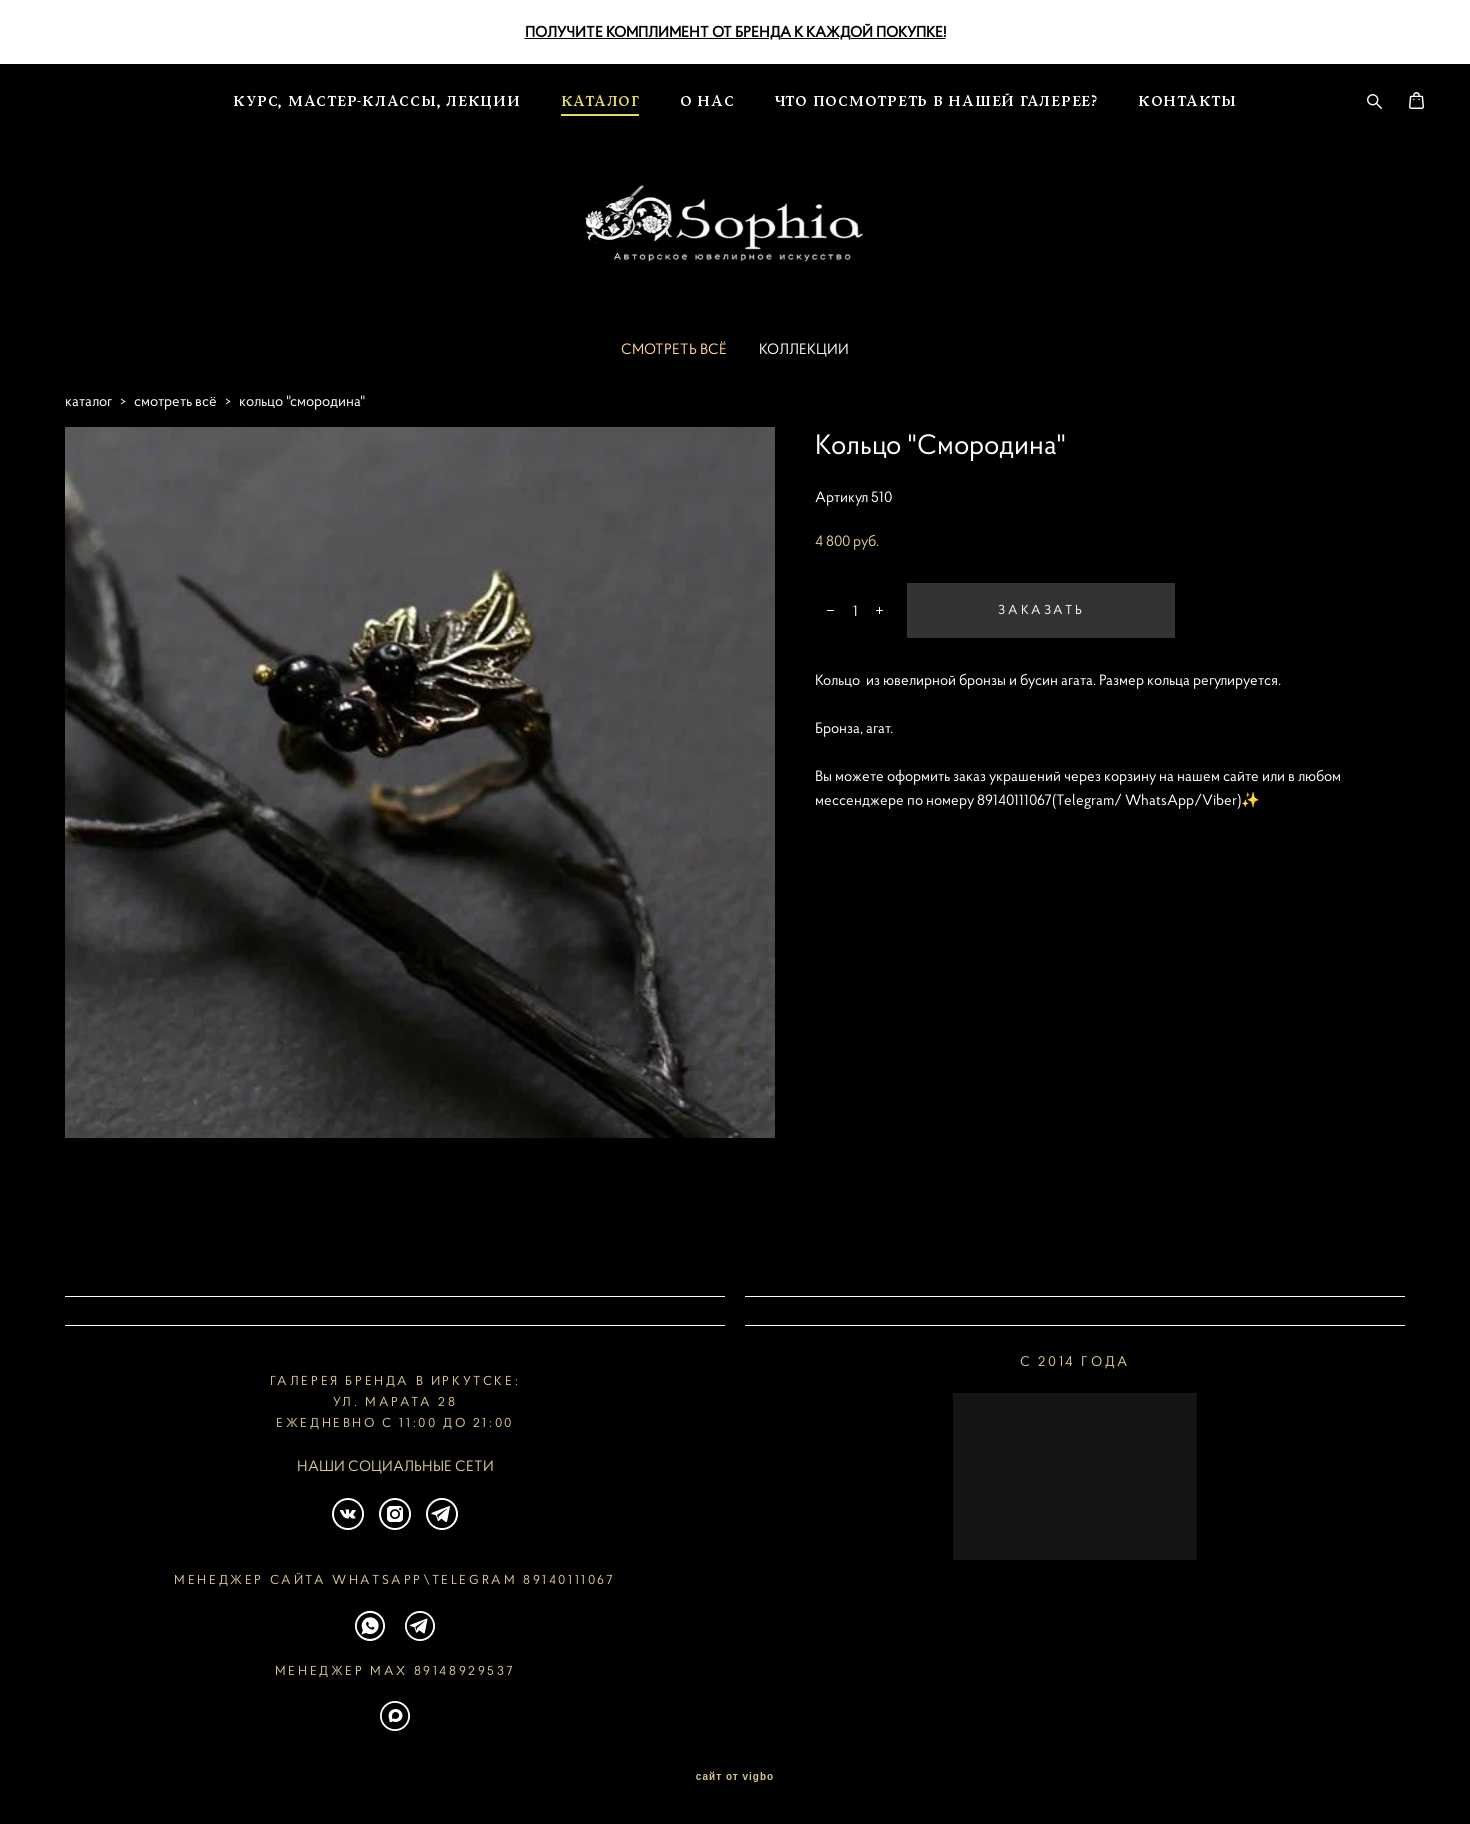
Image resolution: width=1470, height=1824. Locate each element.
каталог (88, 435)
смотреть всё (175, 435)
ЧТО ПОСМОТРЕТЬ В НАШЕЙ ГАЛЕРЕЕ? (936, 93)
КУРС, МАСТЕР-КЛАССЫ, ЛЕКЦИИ (376, 93)
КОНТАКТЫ (1187, 93)
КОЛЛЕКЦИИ (804, 383)
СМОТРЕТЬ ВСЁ (674, 383)
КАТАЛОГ (600, 93)
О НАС (707, 93)
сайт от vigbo (735, 1777)
